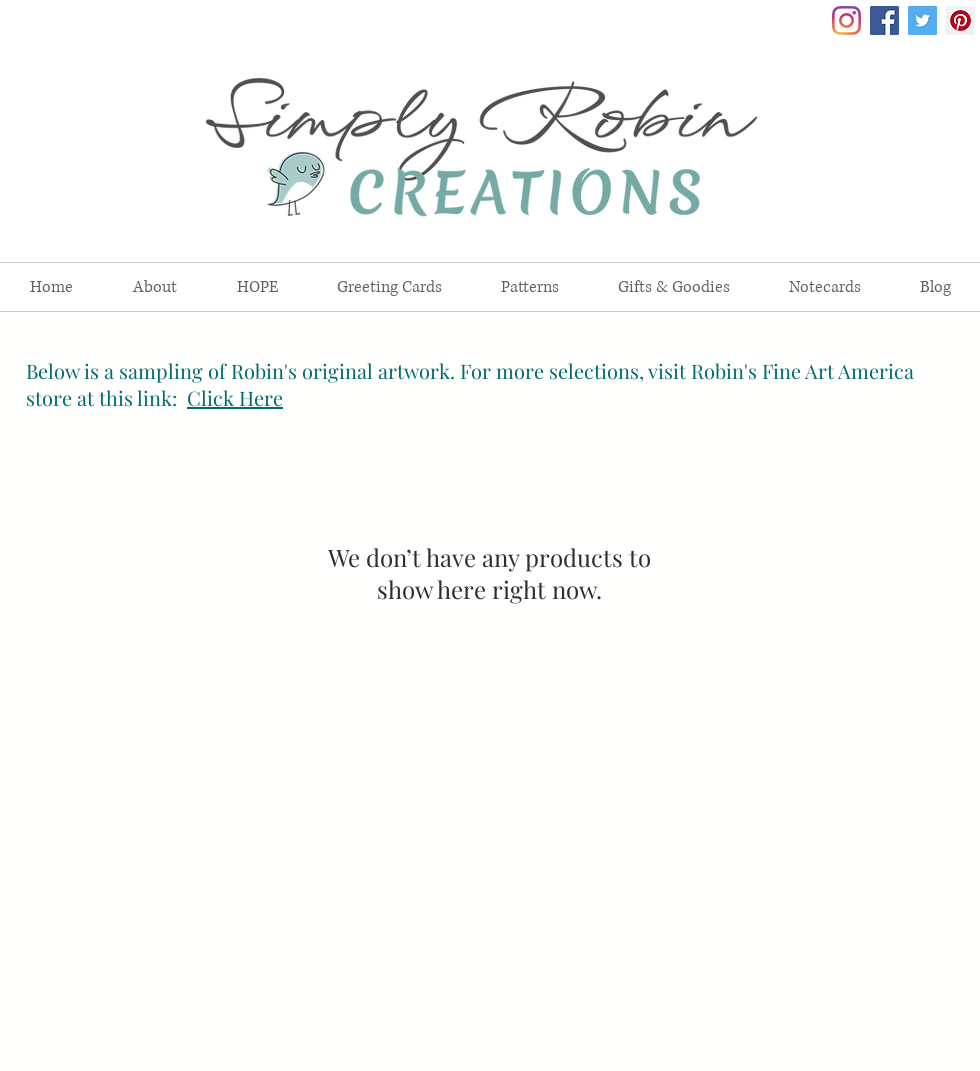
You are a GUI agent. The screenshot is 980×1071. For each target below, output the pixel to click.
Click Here (235, 397)
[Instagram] (846, 20)
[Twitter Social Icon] (922, 20)
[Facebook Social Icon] (884, 20)
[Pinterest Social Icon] (960, 20)
